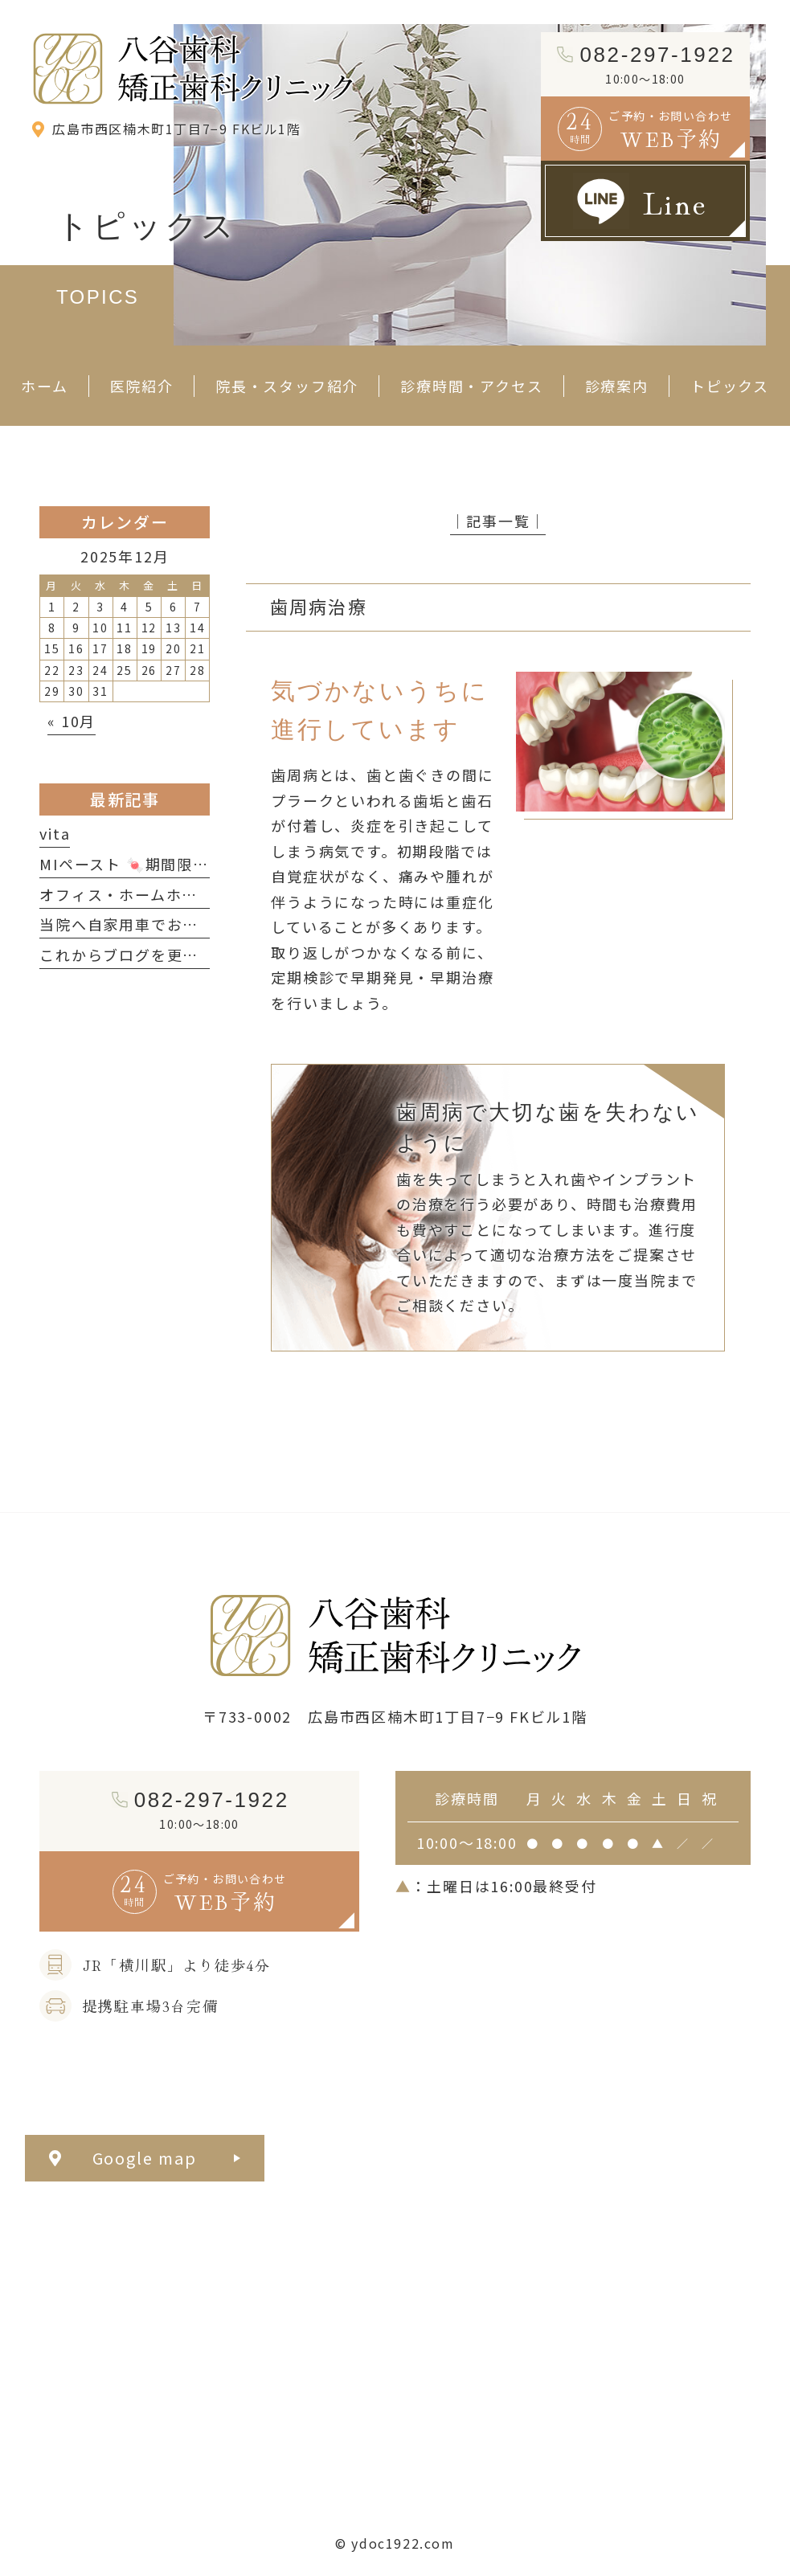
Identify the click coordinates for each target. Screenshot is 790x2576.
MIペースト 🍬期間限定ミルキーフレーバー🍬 (204, 863)
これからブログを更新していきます (166, 954)
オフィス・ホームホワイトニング (158, 894)
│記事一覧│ (498, 520)
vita (54, 833)
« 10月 (71, 720)
